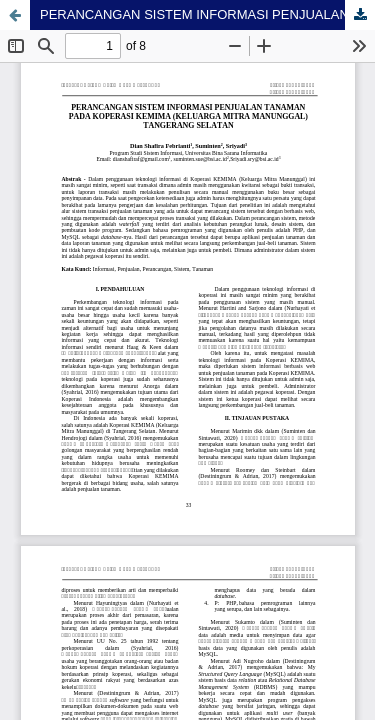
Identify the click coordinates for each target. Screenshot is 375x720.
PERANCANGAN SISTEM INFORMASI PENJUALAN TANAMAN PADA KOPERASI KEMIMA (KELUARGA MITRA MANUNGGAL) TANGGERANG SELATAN (207, 14)
